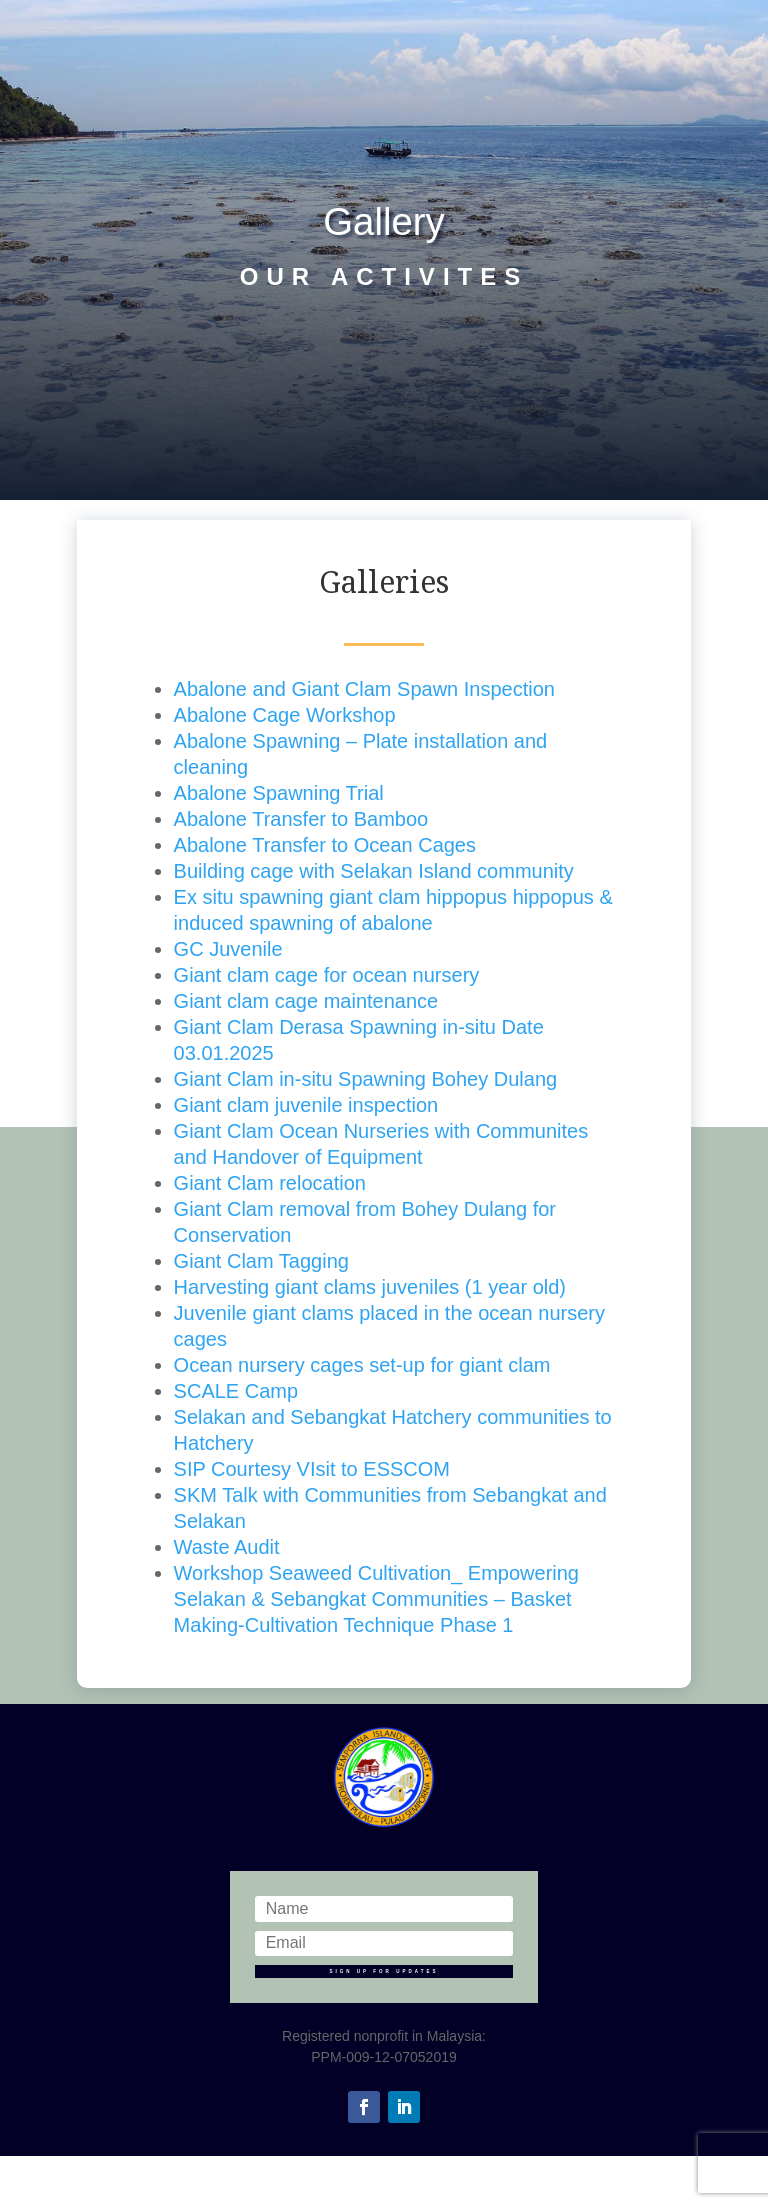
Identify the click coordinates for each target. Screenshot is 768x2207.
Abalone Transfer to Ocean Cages (325, 845)
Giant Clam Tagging (261, 1261)
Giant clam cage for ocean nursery (327, 975)
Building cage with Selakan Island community (374, 871)
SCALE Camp (236, 1391)
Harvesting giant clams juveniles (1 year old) (370, 1287)
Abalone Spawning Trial (279, 793)
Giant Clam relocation (270, 1183)
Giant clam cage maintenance (306, 1001)
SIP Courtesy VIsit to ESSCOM (312, 1469)
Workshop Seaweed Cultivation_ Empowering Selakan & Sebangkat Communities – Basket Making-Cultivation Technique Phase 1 (376, 1599)
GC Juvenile (228, 949)
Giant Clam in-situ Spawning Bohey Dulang (366, 1079)
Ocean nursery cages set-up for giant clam (362, 1365)
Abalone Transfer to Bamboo (301, 819)
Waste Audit (227, 1547)
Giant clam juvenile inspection (306, 1105)
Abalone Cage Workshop (285, 715)
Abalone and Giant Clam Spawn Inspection (364, 689)
